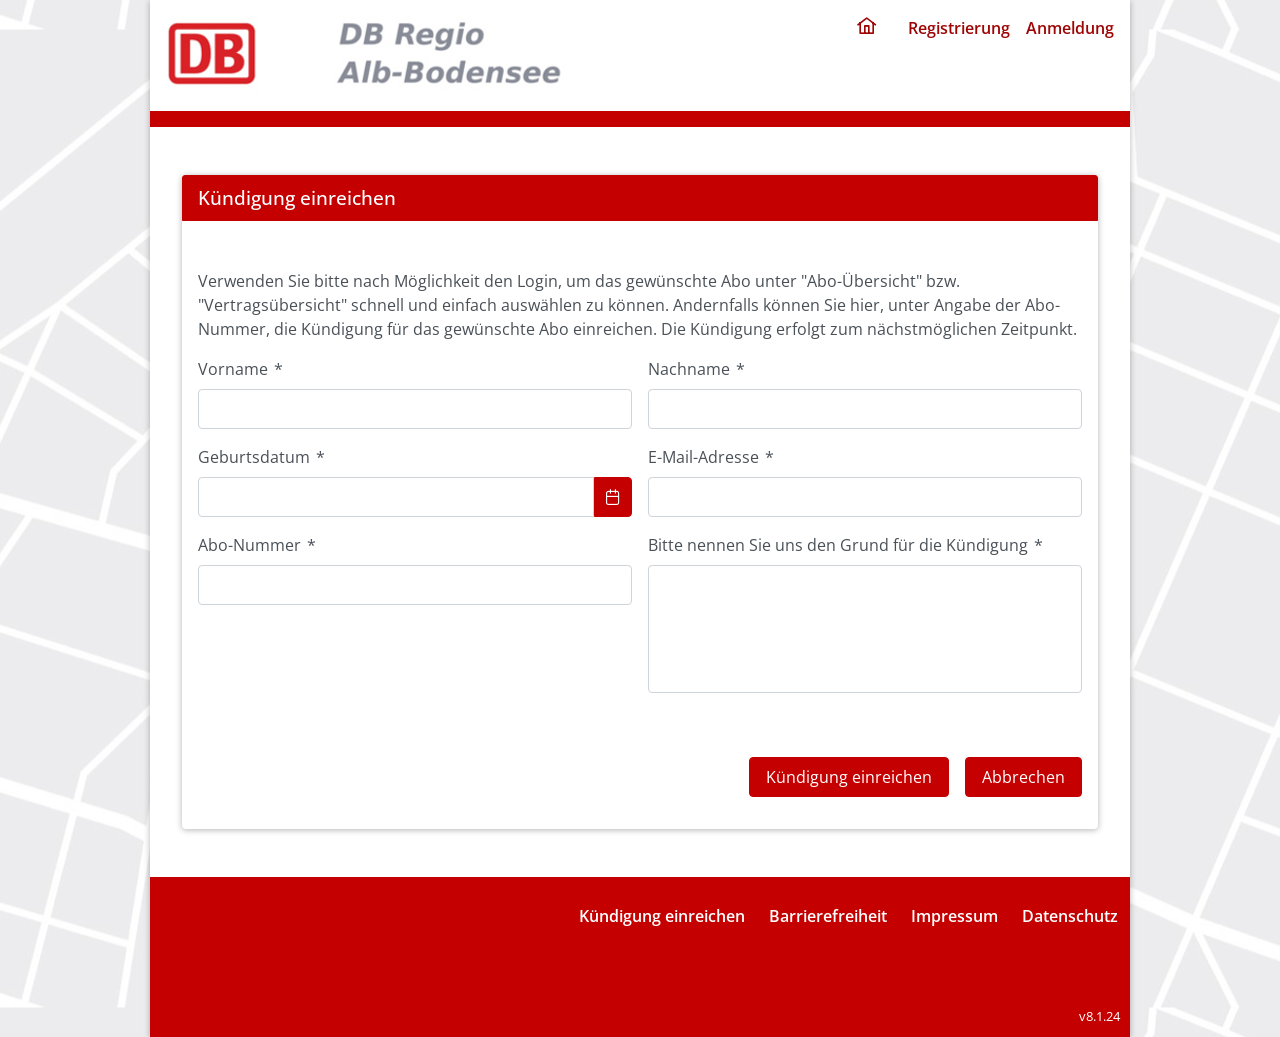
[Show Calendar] (613, 497)
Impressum (954, 916)
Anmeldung (1070, 28)
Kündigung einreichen (662, 916)
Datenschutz (1070, 916)
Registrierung (959, 28)
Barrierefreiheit (828, 916)
